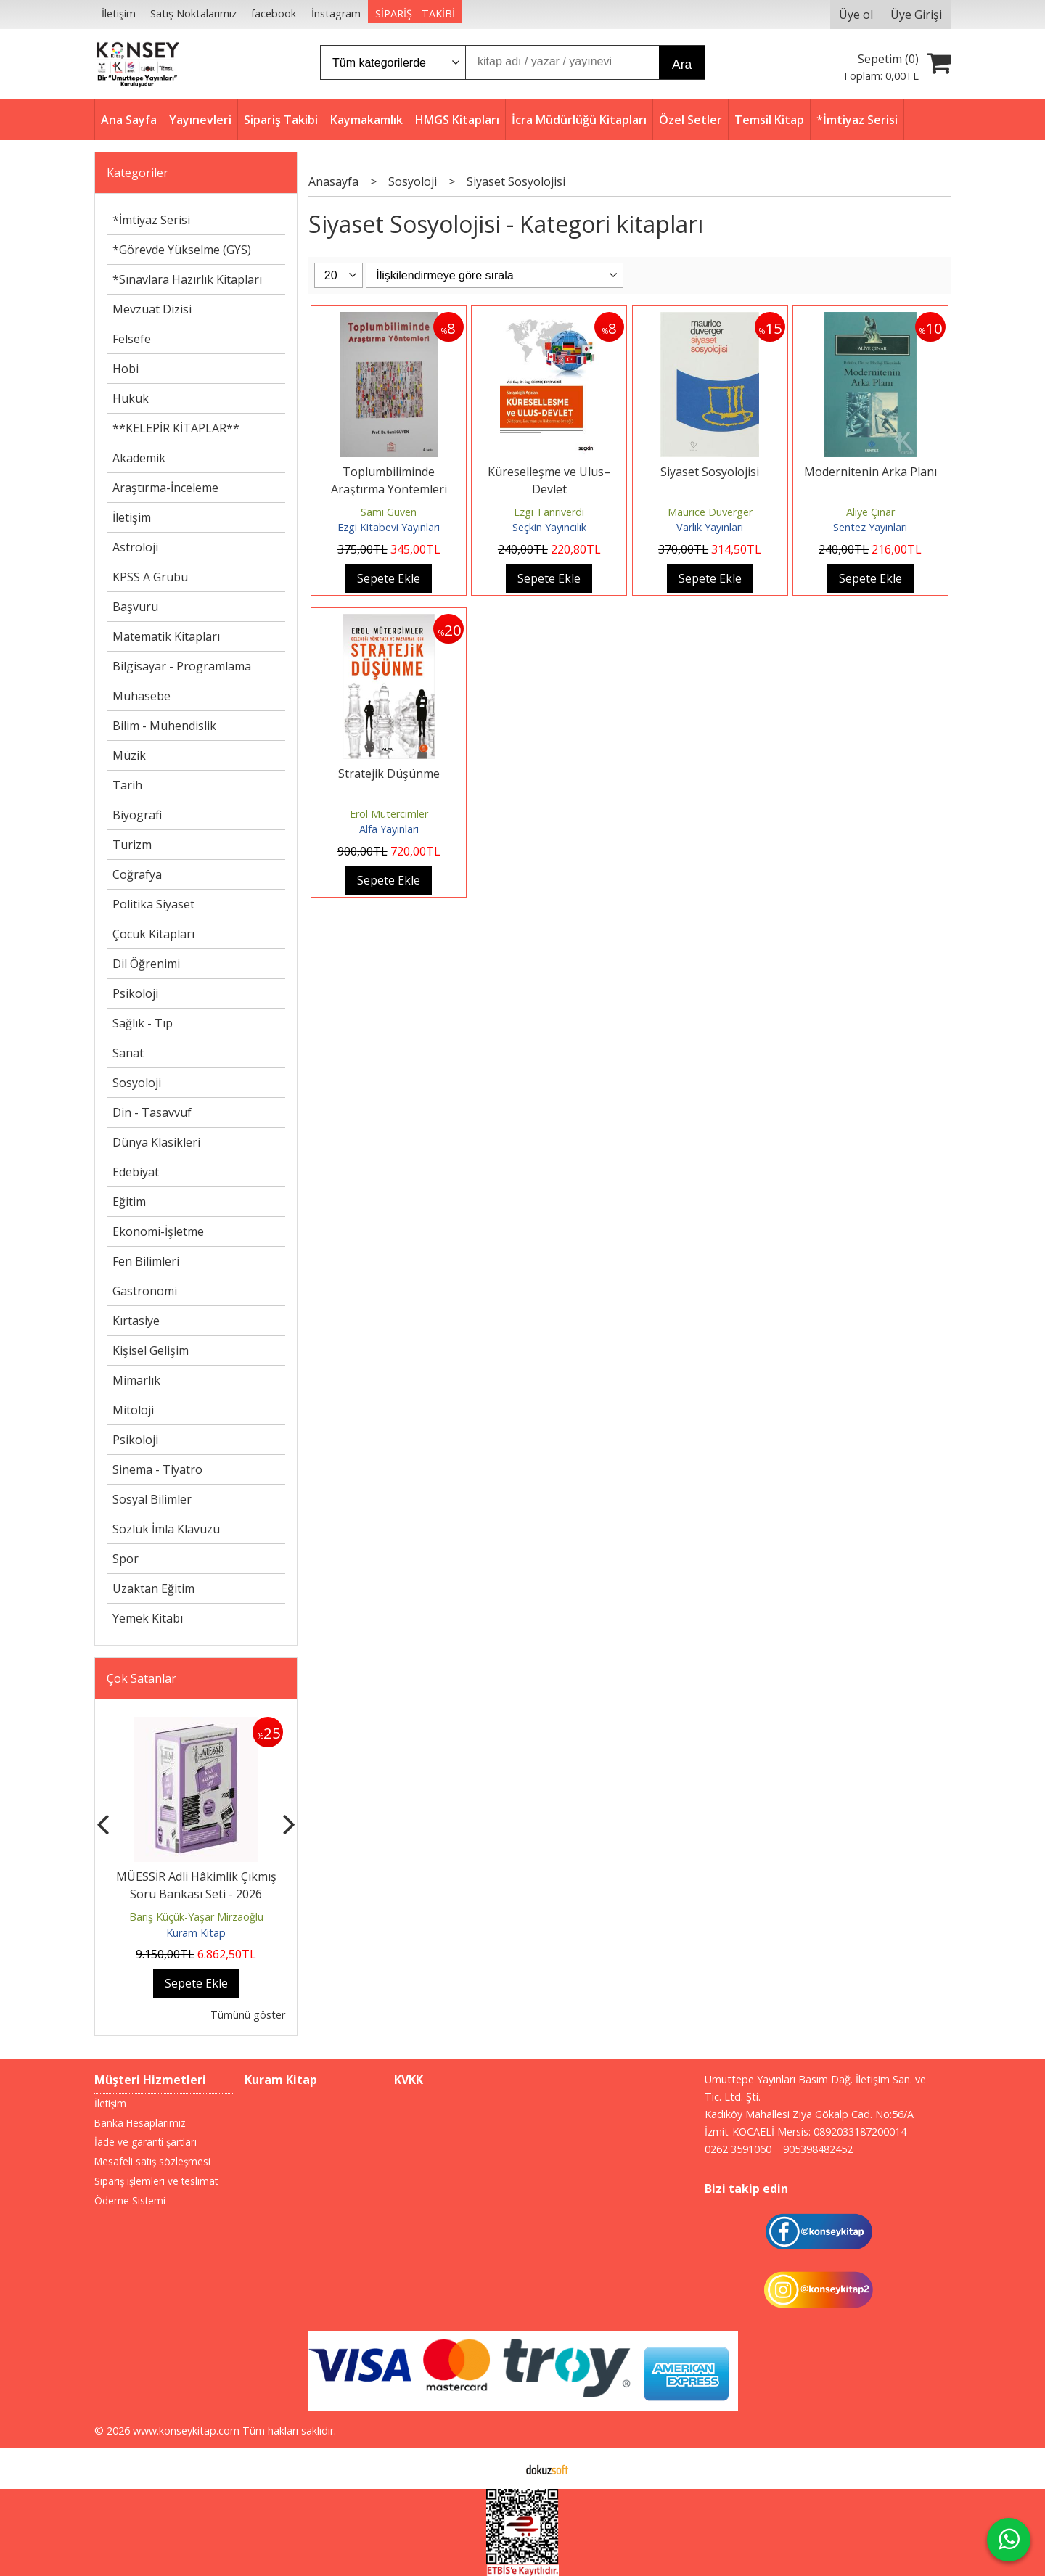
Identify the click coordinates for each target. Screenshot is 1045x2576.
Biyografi (137, 815)
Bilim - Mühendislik (164, 726)
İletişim (131, 517)
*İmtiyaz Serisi (151, 220)
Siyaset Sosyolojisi (709, 472)
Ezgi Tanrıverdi (549, 512)
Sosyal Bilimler (152, 1499)
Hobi (125, 369)
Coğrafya (137, 874)
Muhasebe (141, 696)
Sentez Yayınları (870, 527)
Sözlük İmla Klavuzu (166, 1529)
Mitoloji (133, 1410)
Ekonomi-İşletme (158, 1231)
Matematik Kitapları (166, 636)
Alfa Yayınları (389, 829)
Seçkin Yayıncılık (549, 527)
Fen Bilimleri (145, 1261)
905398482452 (818, 2149)
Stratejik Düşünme (389, 774)
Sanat (128, 1053)
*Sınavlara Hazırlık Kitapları (187, 279)
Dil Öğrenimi (146, 964)
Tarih (127, 785)
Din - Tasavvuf (152, 1112)
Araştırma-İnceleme (165, 488)
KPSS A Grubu (150, 577)
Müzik (129, 755)
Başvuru (135, 607)
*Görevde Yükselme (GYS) (181, 250)
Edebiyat (135, 1172)
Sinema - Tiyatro (157, 1469)
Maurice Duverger (710, 512)
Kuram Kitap (196, 1933)
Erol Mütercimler (389, 814)
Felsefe (131, 339)
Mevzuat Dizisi (152, 309)
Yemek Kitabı (147, 1618)
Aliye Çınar (870, 512)
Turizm (132, 845)
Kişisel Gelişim (150, 1350)
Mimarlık (136, 1380)
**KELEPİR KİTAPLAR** (175, 428)
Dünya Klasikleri (156, 1142)
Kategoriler (137, 173)
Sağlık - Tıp (142, 1023)
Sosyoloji (136, 1083)
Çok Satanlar (141, 1678)
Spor (125, 1559)
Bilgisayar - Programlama (181, 666)
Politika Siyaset (153, 904)
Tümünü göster (247, 2015)
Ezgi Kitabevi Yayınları (388, 527)
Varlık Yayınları (709, 527)
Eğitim (129, 1202)
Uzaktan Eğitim (153, 1588)
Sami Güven (389, 512)
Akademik (138, 458)
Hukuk (130, 398)
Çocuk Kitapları (153, 934)
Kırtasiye (136, 1321)
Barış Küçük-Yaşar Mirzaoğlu (196, 1917)
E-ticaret (499, 2469)
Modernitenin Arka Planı (870, 472)
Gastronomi (144, 1291)
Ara (682, 64)
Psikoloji (135, 993)
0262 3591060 (738, 2149)
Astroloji (135, 547)
